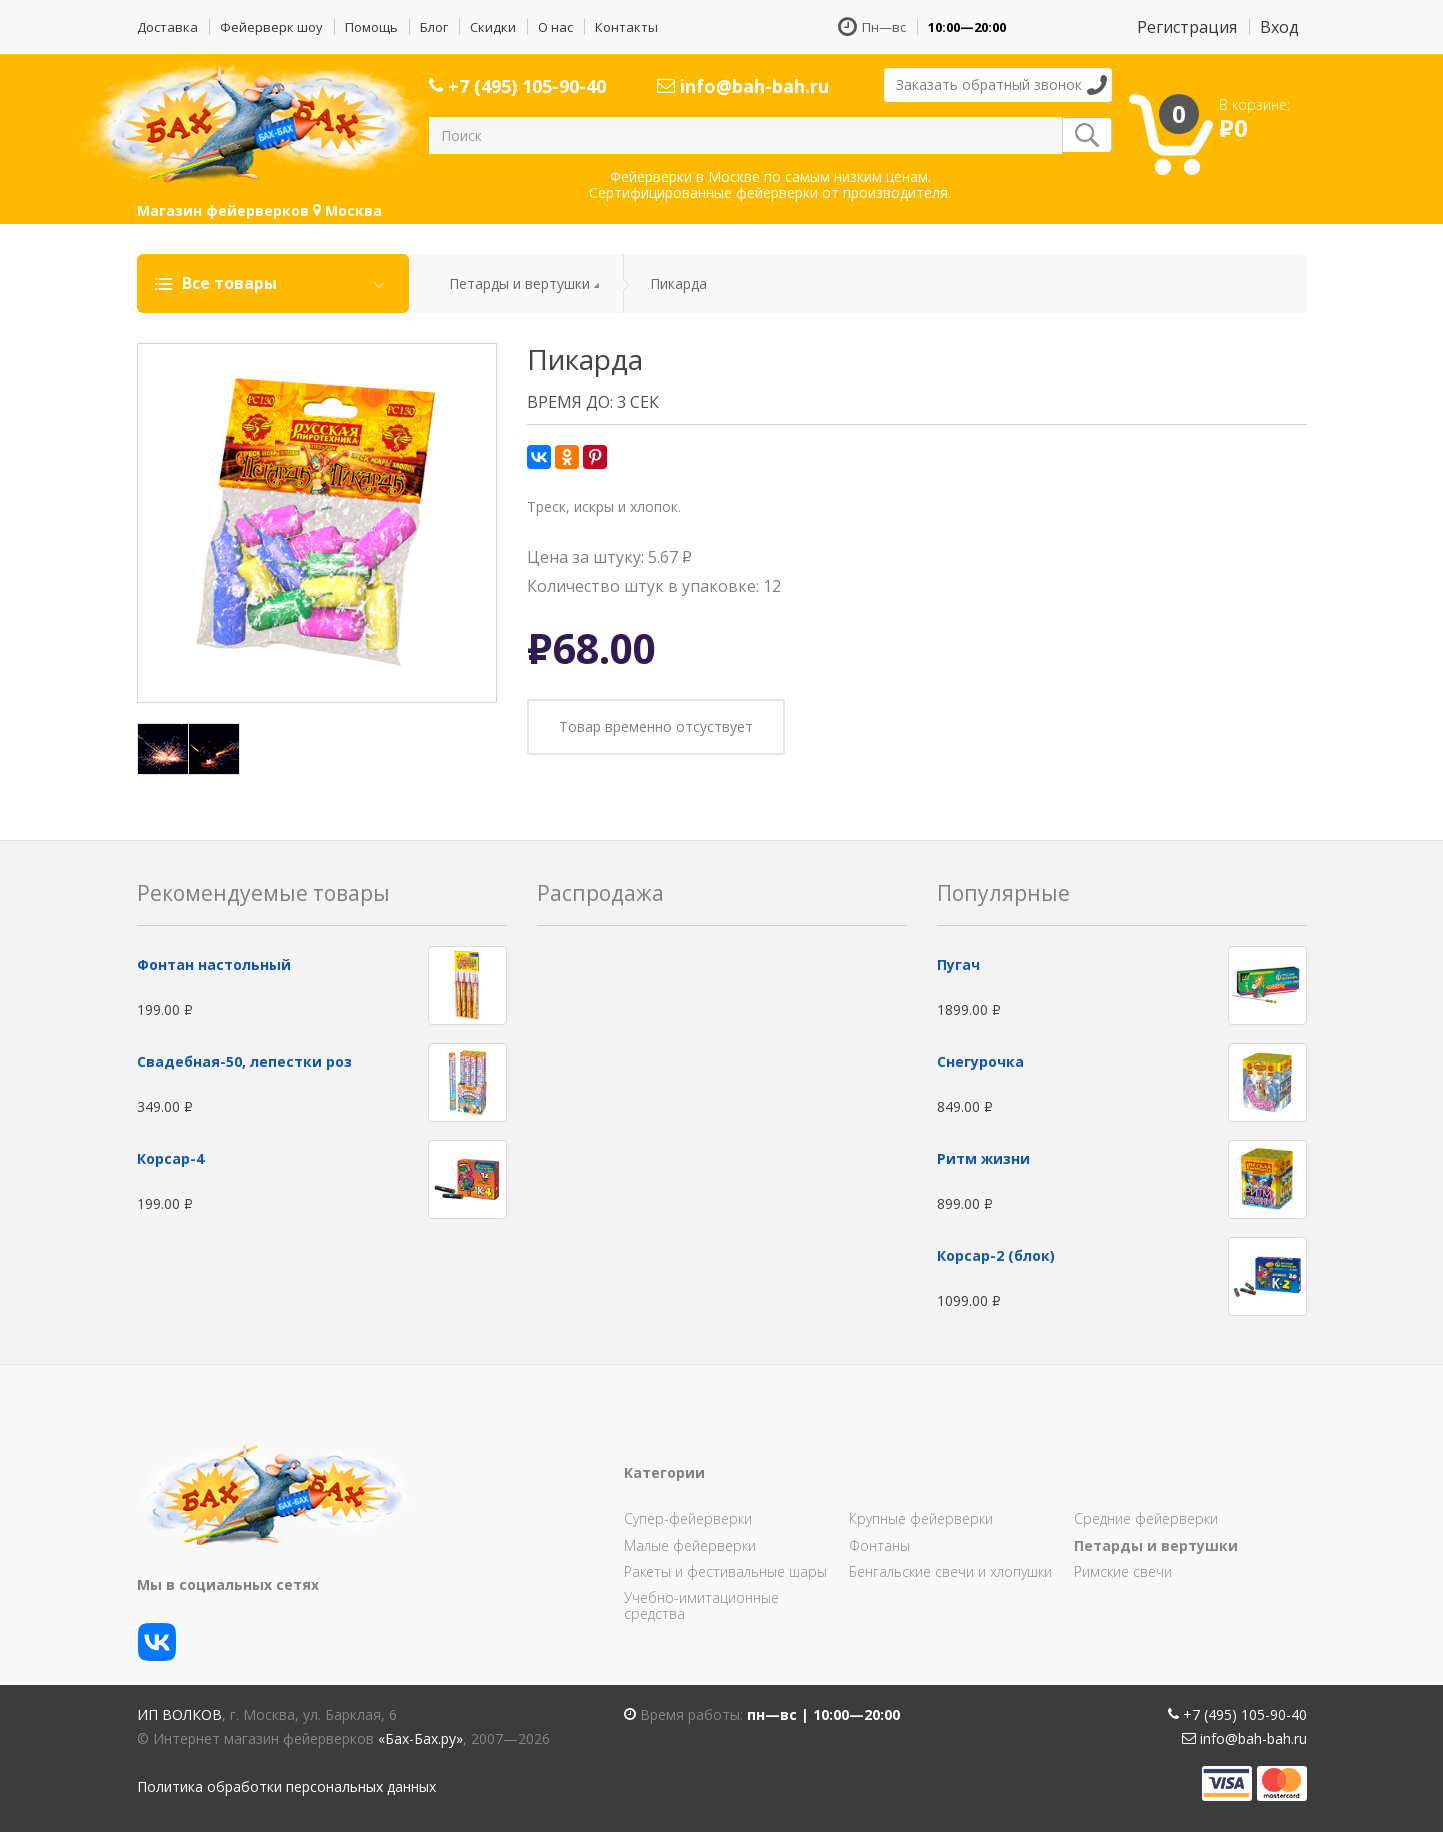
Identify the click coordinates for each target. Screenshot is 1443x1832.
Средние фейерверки (1146, 1518)
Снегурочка (980, 1061)
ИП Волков (179, 1714)
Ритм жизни (983, 1158)
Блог (434, 27)
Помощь (371, 27)
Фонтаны (879, 1545)
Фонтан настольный (214, 964)
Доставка (167, 27)
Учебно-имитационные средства (701, 1605)
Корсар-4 (170, 1158)
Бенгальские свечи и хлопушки (950, 1571)
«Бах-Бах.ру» (420, 1738)
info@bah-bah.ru (743, 86)
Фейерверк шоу (271, 27)
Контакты (626, 27)
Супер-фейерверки (688, 1518)
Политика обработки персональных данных (286, 1786)
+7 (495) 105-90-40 (517, 86)
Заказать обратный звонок (989, 84)
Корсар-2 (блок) (996, 1255)
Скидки (493, 27)
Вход (1279, 27)
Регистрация (1187, 27)
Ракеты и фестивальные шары (725, 1571)
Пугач (958, 964)
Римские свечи (1123, 1571)
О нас (555, 27)
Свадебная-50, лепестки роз (244, 1061)
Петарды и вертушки (519, 283)
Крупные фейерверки (921, 1518)
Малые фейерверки (690, 1545)
